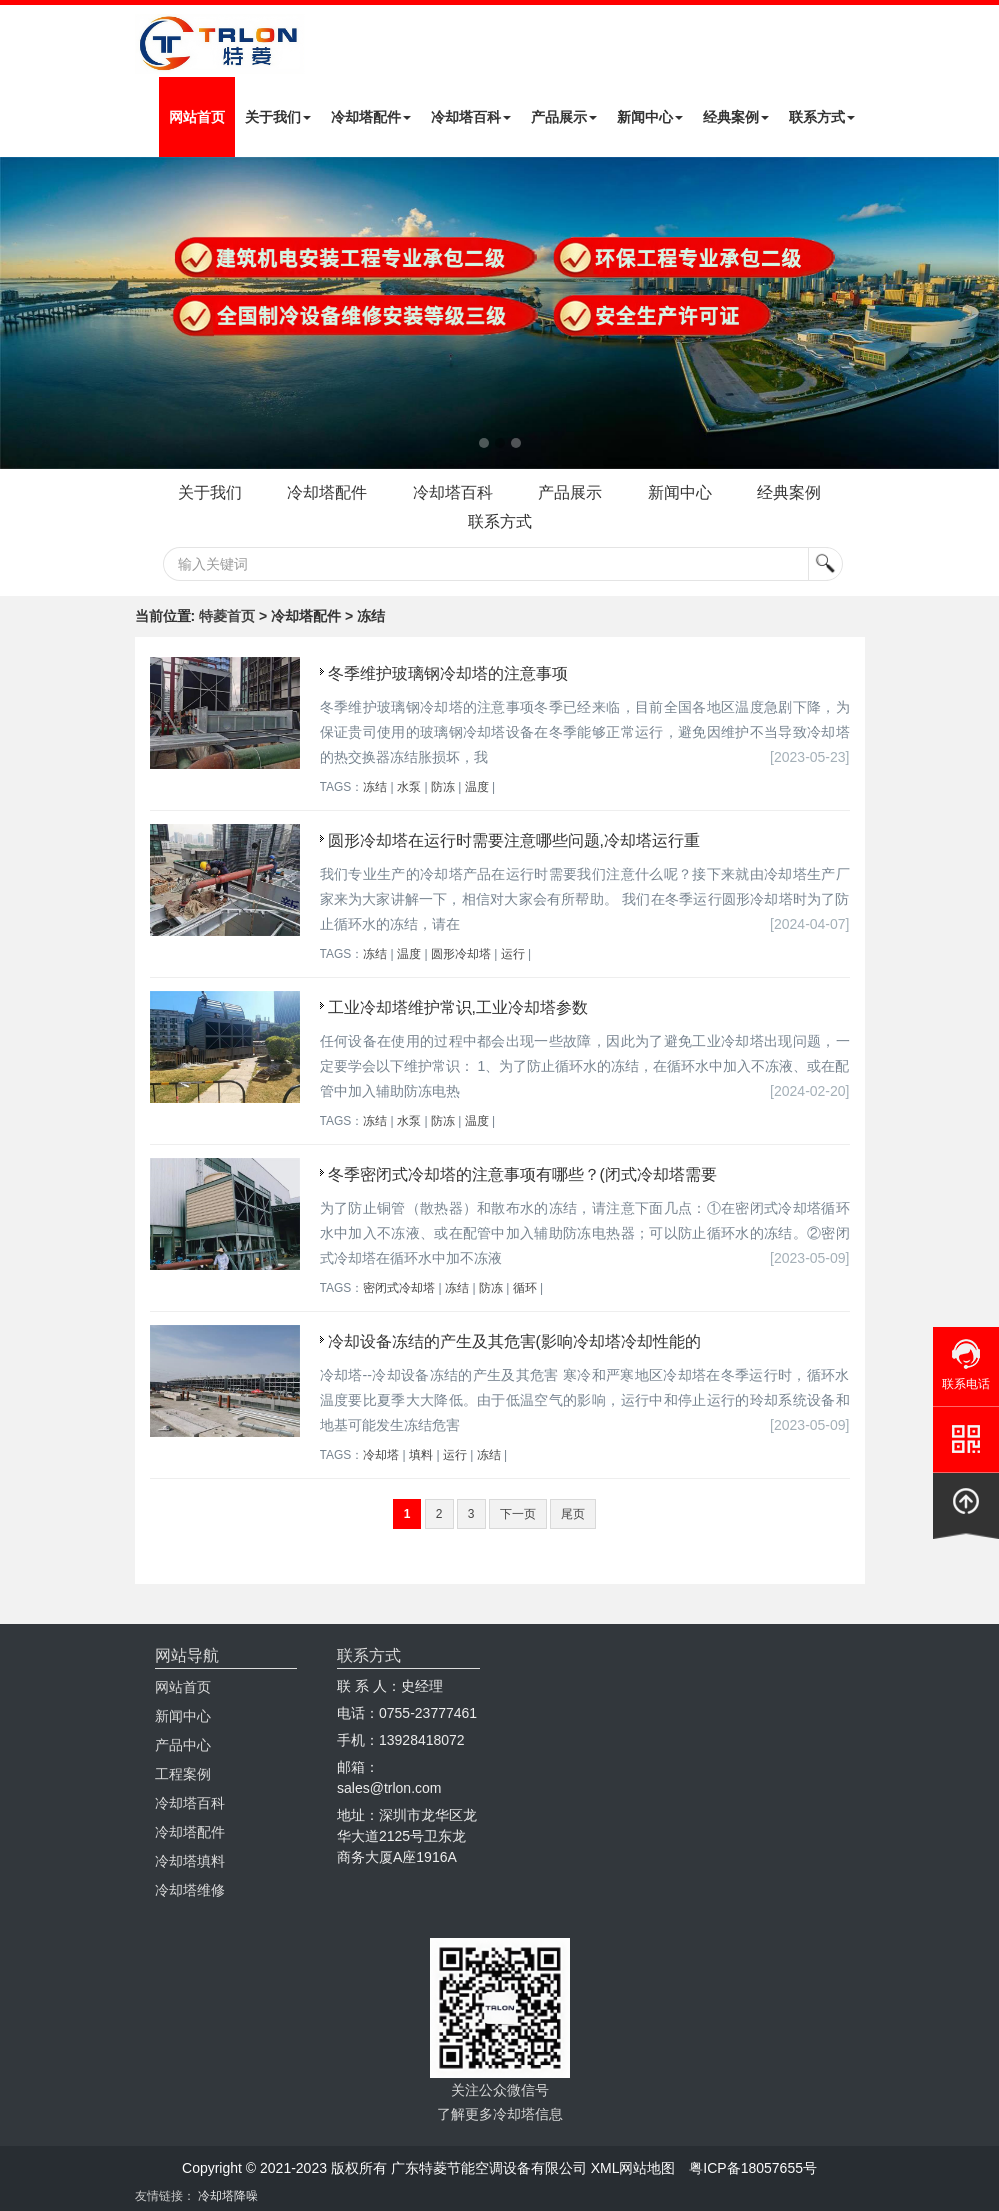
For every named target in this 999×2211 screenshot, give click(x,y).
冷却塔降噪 (228, 2196)
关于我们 (278, 117)
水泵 (409, 787)
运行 (513, 954)
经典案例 (736, 117)
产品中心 (183, 1745)
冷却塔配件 (371, 117)
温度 (477, 787)
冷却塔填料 (190, 1861)
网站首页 (197, 117)
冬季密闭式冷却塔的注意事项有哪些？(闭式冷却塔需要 (522, 1174)
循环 (525, 1288)
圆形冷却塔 (461, 954)
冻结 (375, 787)
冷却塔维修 (190, 1890)
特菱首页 (227, 616)
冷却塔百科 (471, 117)
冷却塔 (381, 1455)
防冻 (443, 787)
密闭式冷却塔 (399, 1288)
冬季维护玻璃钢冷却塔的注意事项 (448, 673)
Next (20, 313)
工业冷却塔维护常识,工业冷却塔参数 (458, 1007)
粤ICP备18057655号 (753, 2168)
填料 (421, 1455)
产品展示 (564, 117)
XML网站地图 (633, 2168)
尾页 (573, 1514)
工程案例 (183, 1774)
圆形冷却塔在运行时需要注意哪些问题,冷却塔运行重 (514, 840)
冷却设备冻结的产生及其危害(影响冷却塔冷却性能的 (514, 1341)
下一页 (518, 1514)
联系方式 (822, 117)
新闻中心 (650, 117)
